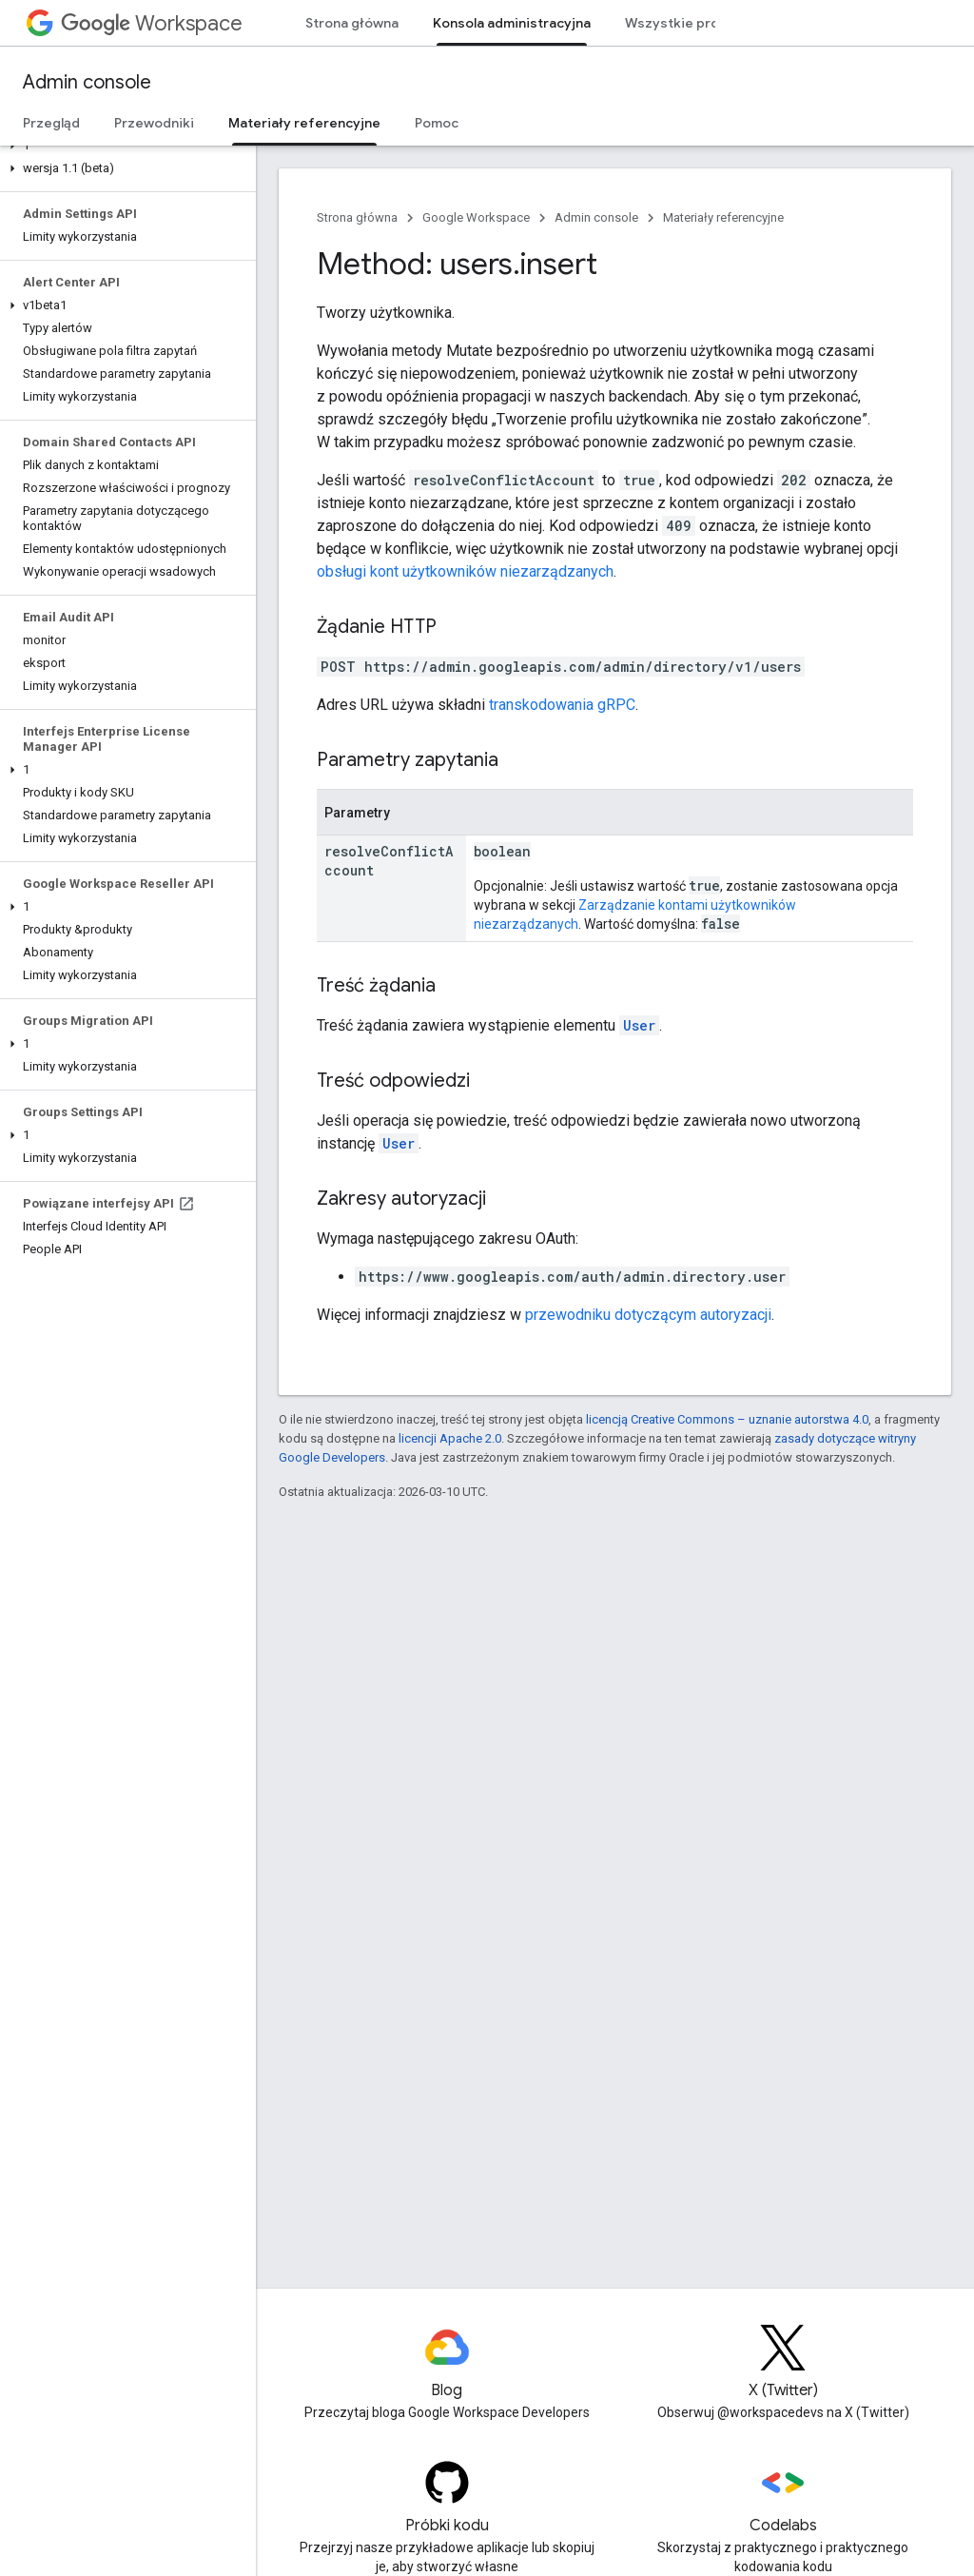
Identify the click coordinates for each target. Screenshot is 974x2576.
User (639, 1025)
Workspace (152, 23)
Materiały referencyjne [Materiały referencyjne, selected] (304, 122)
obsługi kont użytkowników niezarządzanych (465, 571)
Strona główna (352, 22)
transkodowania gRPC (562, 705)
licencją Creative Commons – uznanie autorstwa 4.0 (727, 1419)
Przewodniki (154, 122)
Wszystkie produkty (690, 22)
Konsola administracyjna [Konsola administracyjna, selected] (512, 22)
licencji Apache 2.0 (450, 1438)
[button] (124, 145)
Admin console (87, 82)
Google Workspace (476, 217)
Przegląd (51, 122)
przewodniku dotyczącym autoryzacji (648, 1315)
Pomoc (436, 122)
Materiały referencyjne (723, 217)
